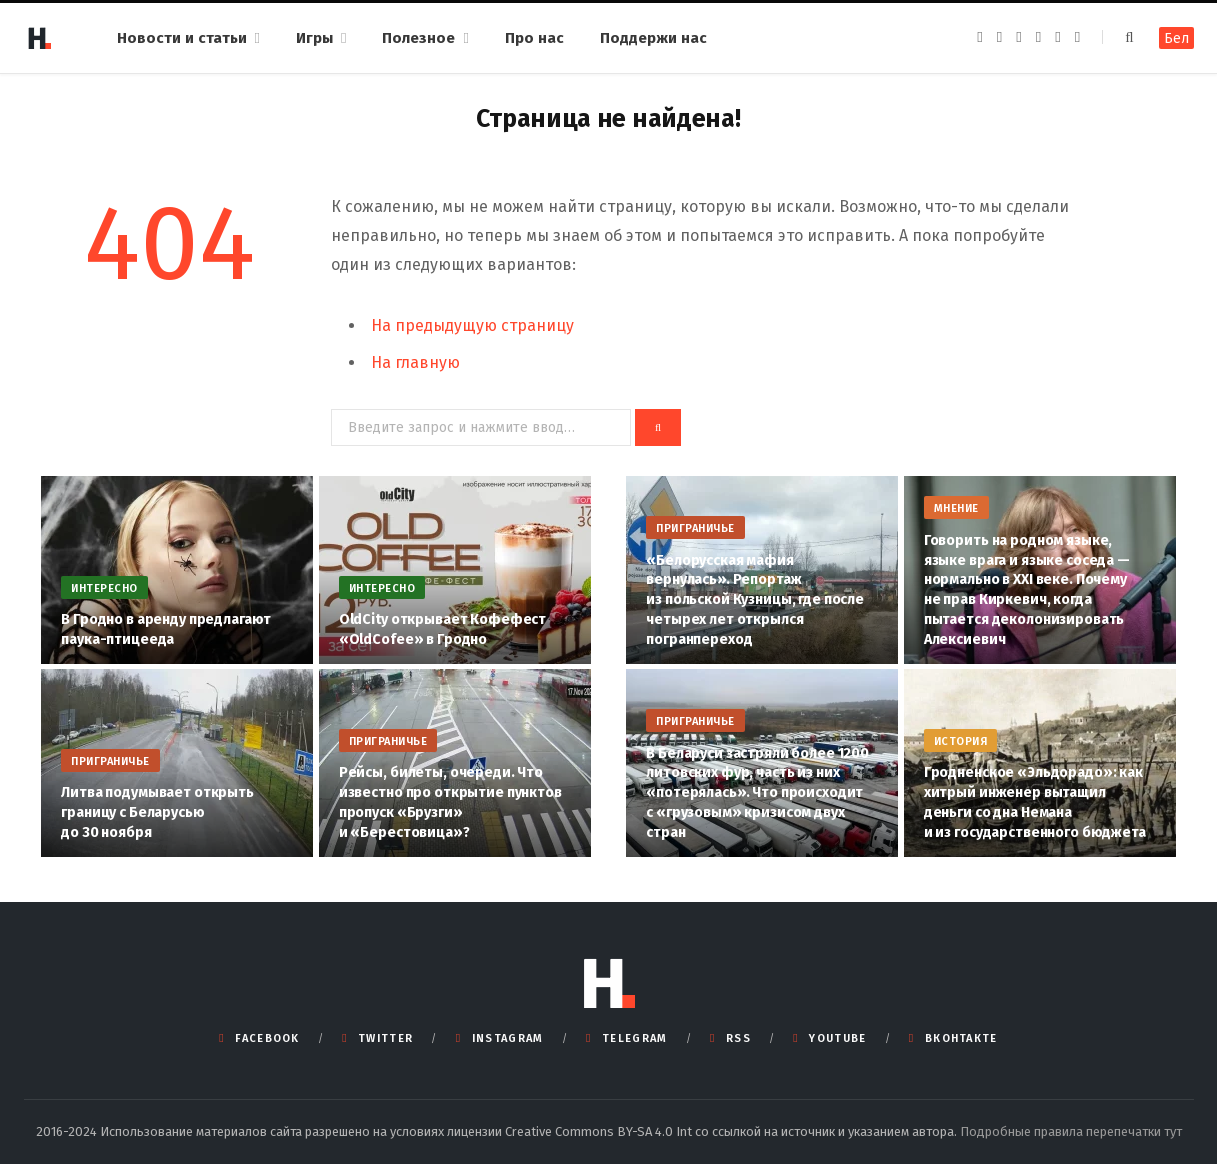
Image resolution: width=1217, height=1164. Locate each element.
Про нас (534, 38)
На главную (415, 362)
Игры (314, 38)
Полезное (418, 38)
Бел (1176, 38)
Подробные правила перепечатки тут (1071, 1131)
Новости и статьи (182, 38)
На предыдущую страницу (472, 325)
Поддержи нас (653, 38)
